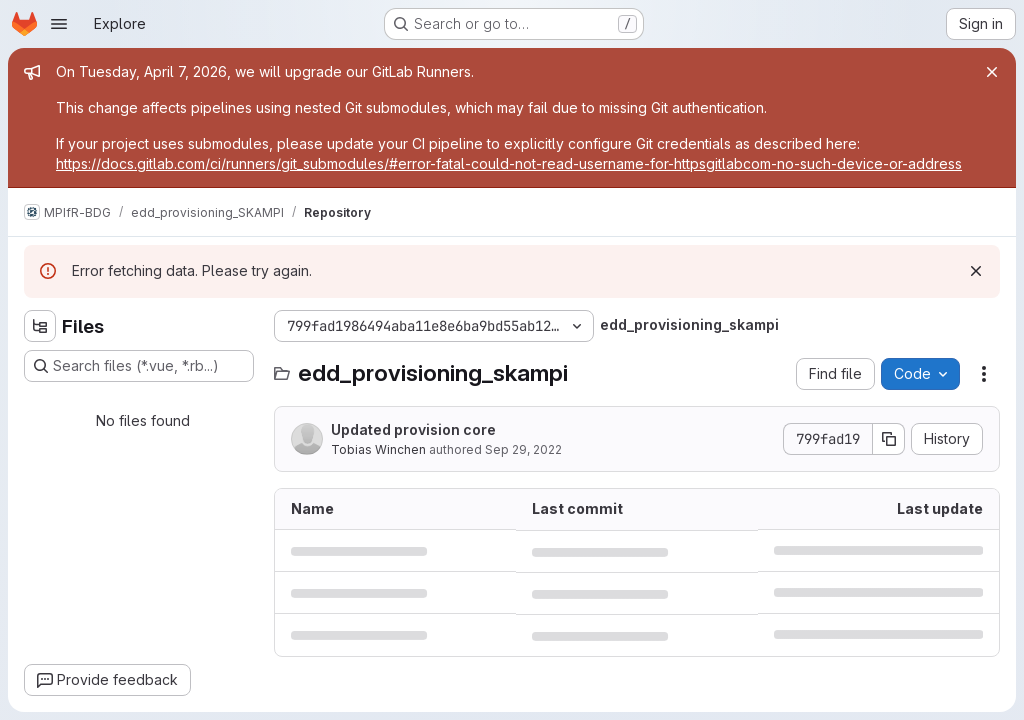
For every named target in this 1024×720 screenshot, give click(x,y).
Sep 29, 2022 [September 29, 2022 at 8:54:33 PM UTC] (523, 449)
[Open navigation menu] (59, 24)
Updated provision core (413, 429)
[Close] (992, 72)
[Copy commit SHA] (889, 439)
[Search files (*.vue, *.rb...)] (139, 366)
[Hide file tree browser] (40, 326)
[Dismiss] (976, 271)
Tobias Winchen (378, 449)
